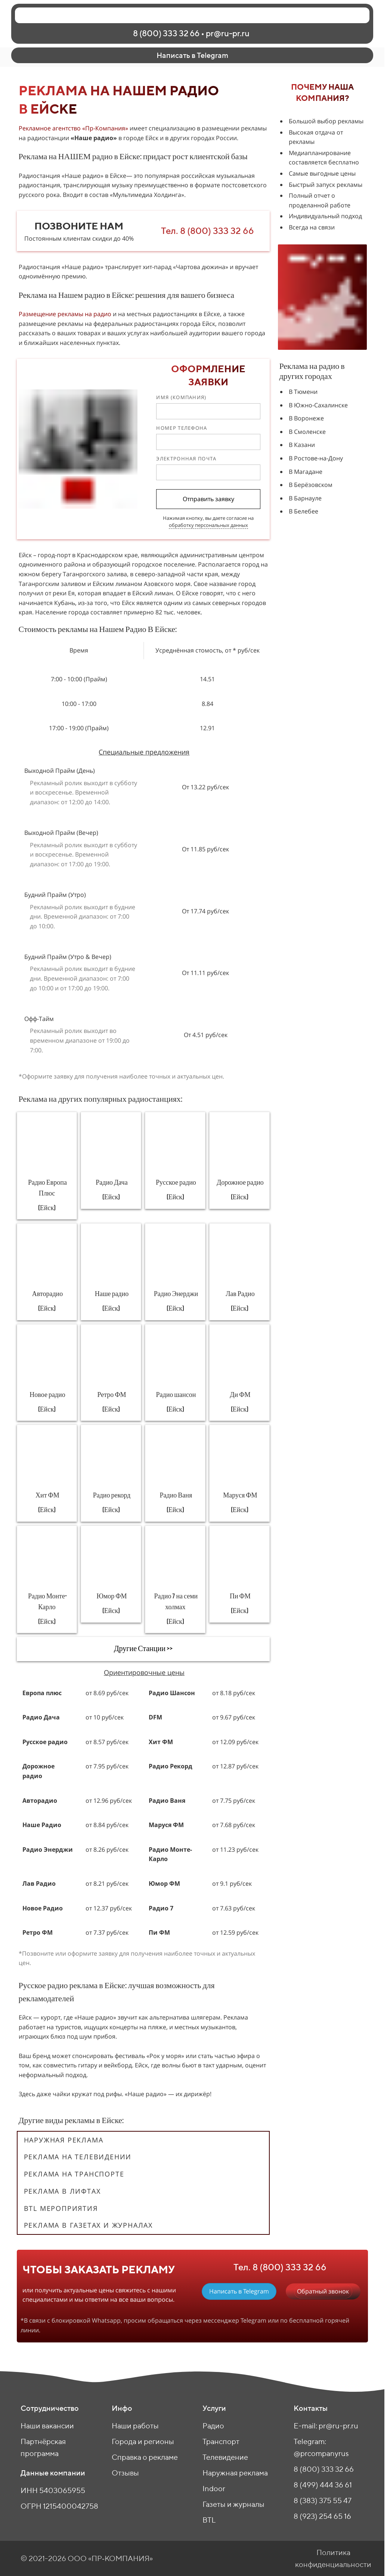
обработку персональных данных (208, 525)
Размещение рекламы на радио (65, 314)
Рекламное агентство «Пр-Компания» (73, 128)
